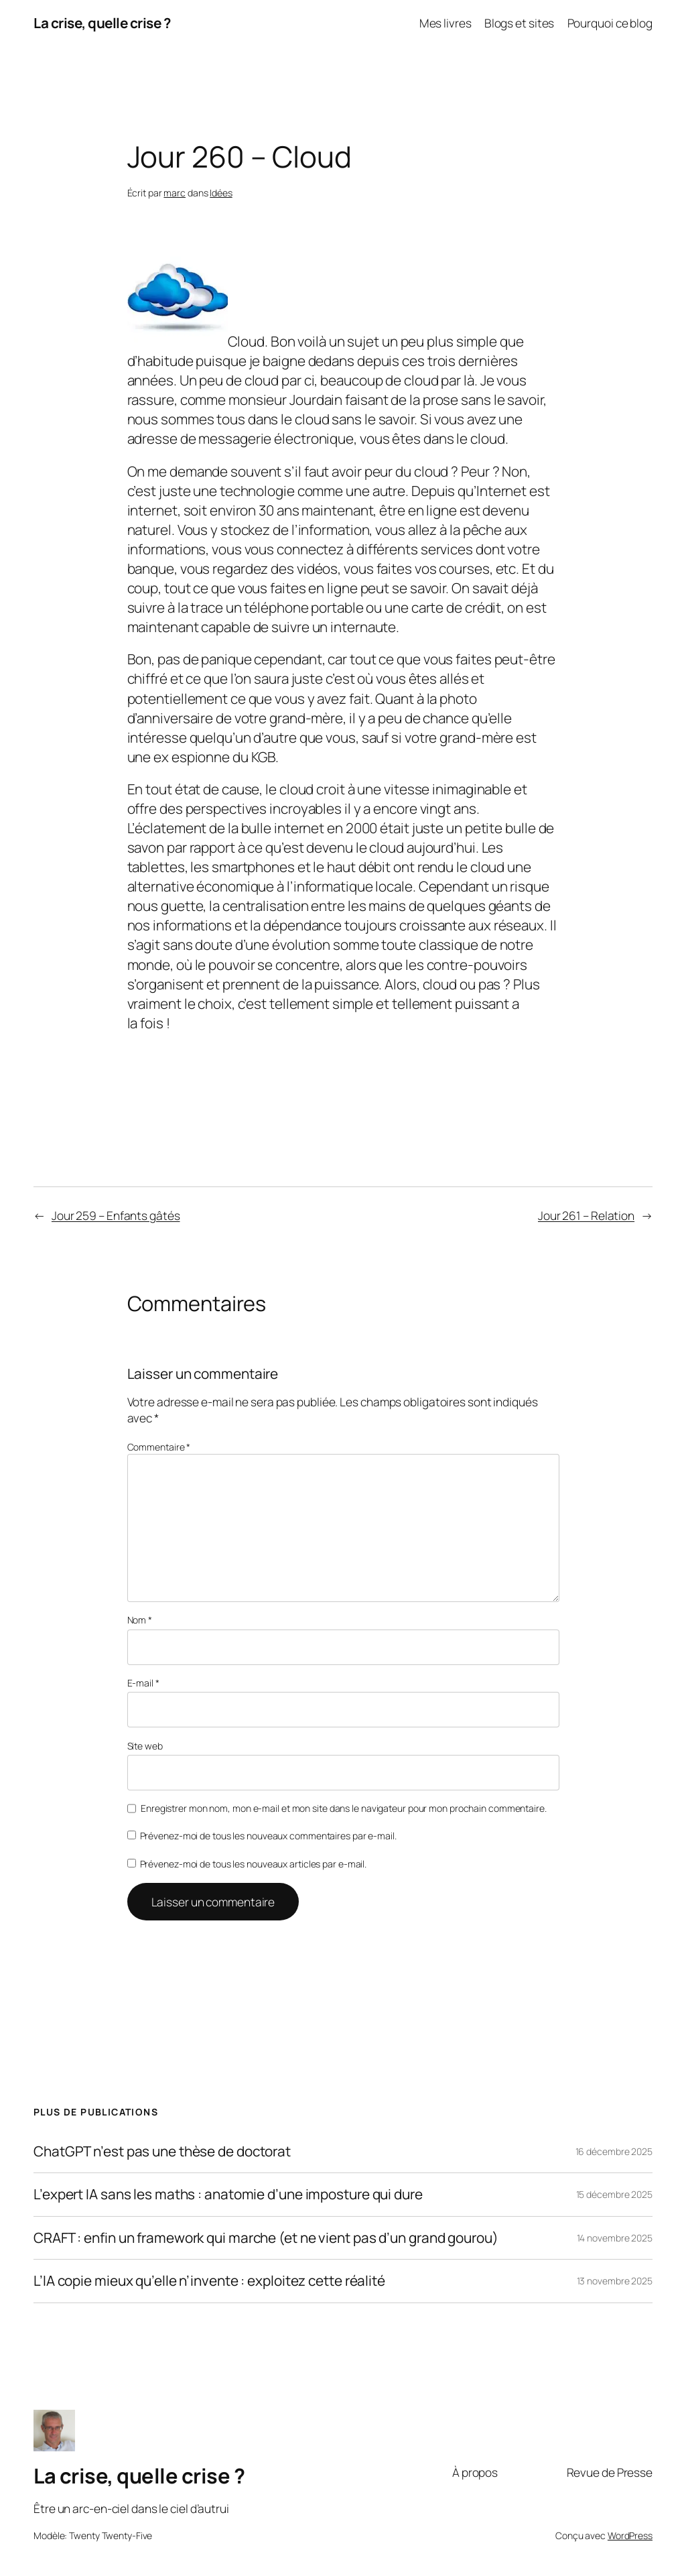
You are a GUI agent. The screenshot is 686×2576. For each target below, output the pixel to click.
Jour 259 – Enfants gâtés (116, 1215)
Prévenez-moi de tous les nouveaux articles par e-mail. (253, 1863)
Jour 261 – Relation (586, 1215)
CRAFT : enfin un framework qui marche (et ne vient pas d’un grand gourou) (265, 2238)
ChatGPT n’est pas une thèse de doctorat (162, 2151)
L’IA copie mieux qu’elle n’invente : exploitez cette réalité (209, 2280)
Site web (145, 1745)
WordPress (630, 2535)
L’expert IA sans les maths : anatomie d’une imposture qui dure (228, 2194)
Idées (221, 192)
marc (174, 192)
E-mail (143, 1682)
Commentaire (159, 1446)
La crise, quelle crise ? (101, 22)
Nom (140, 1619)
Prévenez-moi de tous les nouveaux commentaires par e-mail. (268, 1835)
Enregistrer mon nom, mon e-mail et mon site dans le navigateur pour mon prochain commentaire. (344, 1808)
